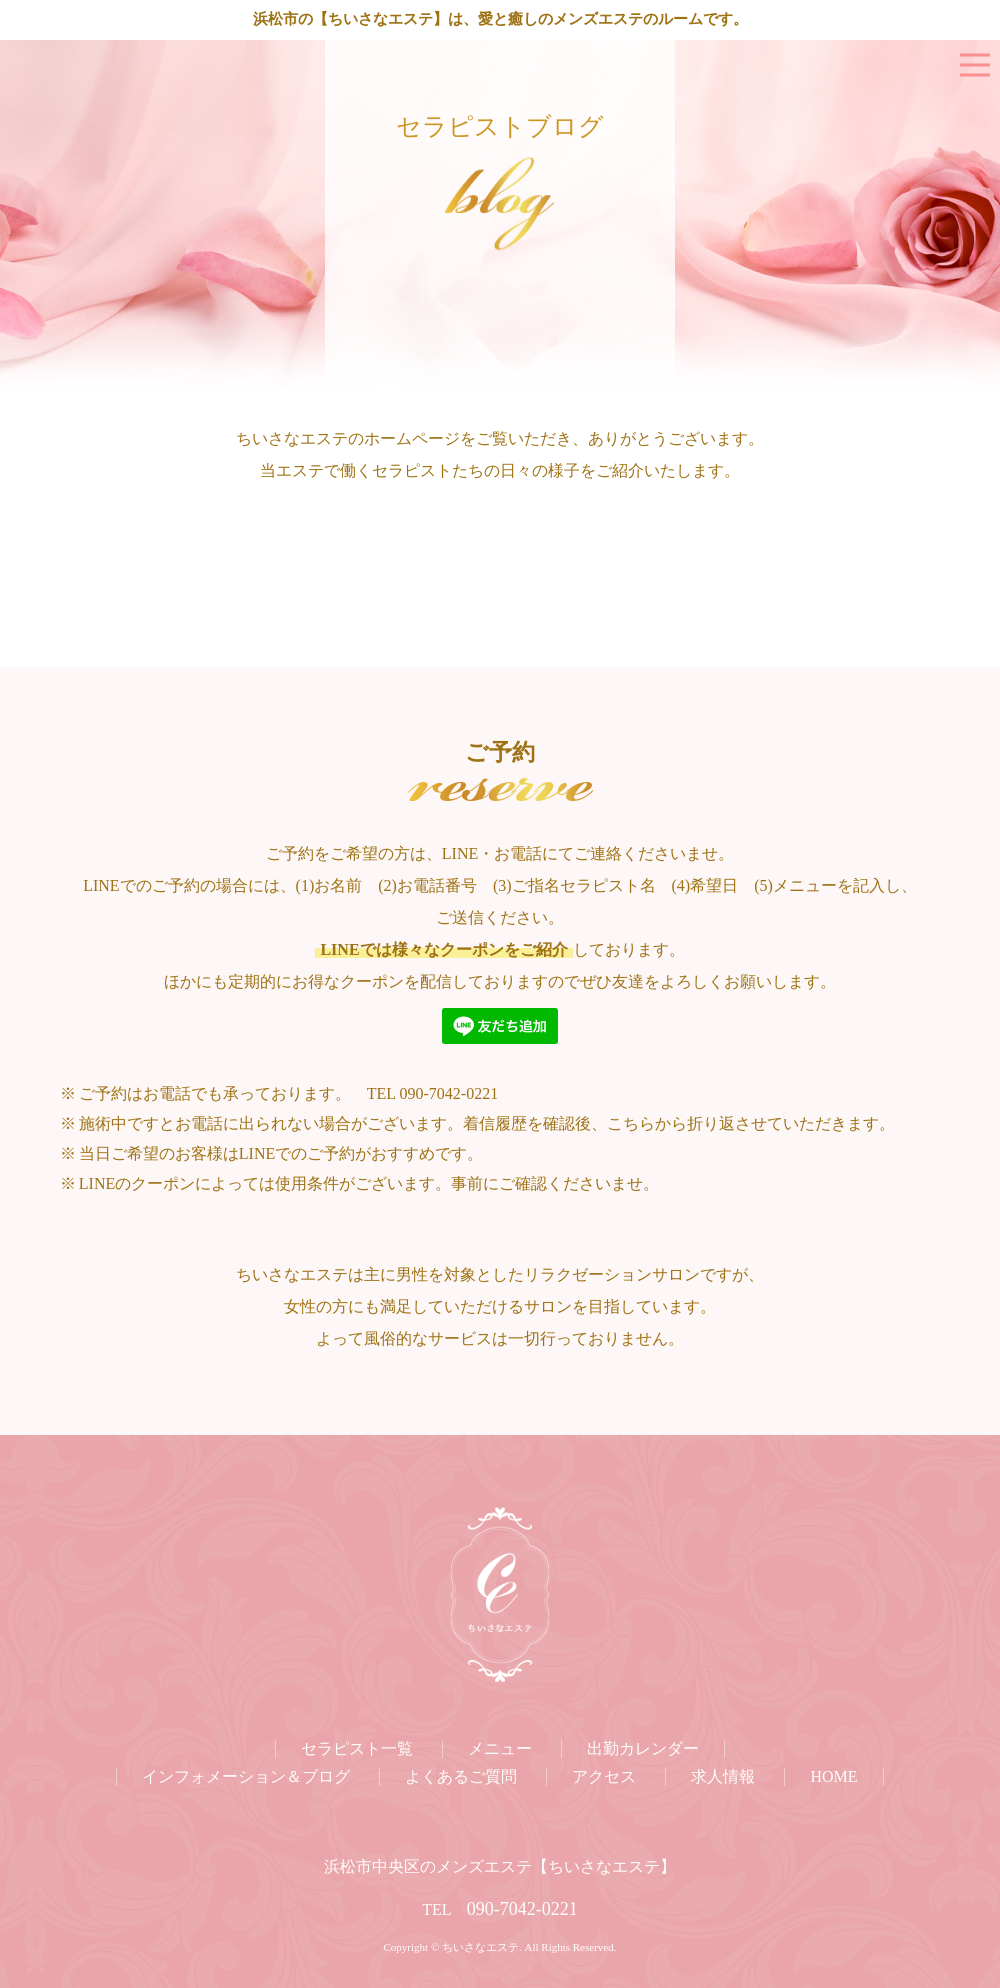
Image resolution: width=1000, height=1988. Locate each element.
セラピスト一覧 (357, 1748)
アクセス (604, 1776)
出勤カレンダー (643, 1748)
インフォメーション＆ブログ (246, 1776)
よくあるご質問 (461, 1776)
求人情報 (723, 1776)
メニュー (500, 1748)
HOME (833, 1776)
